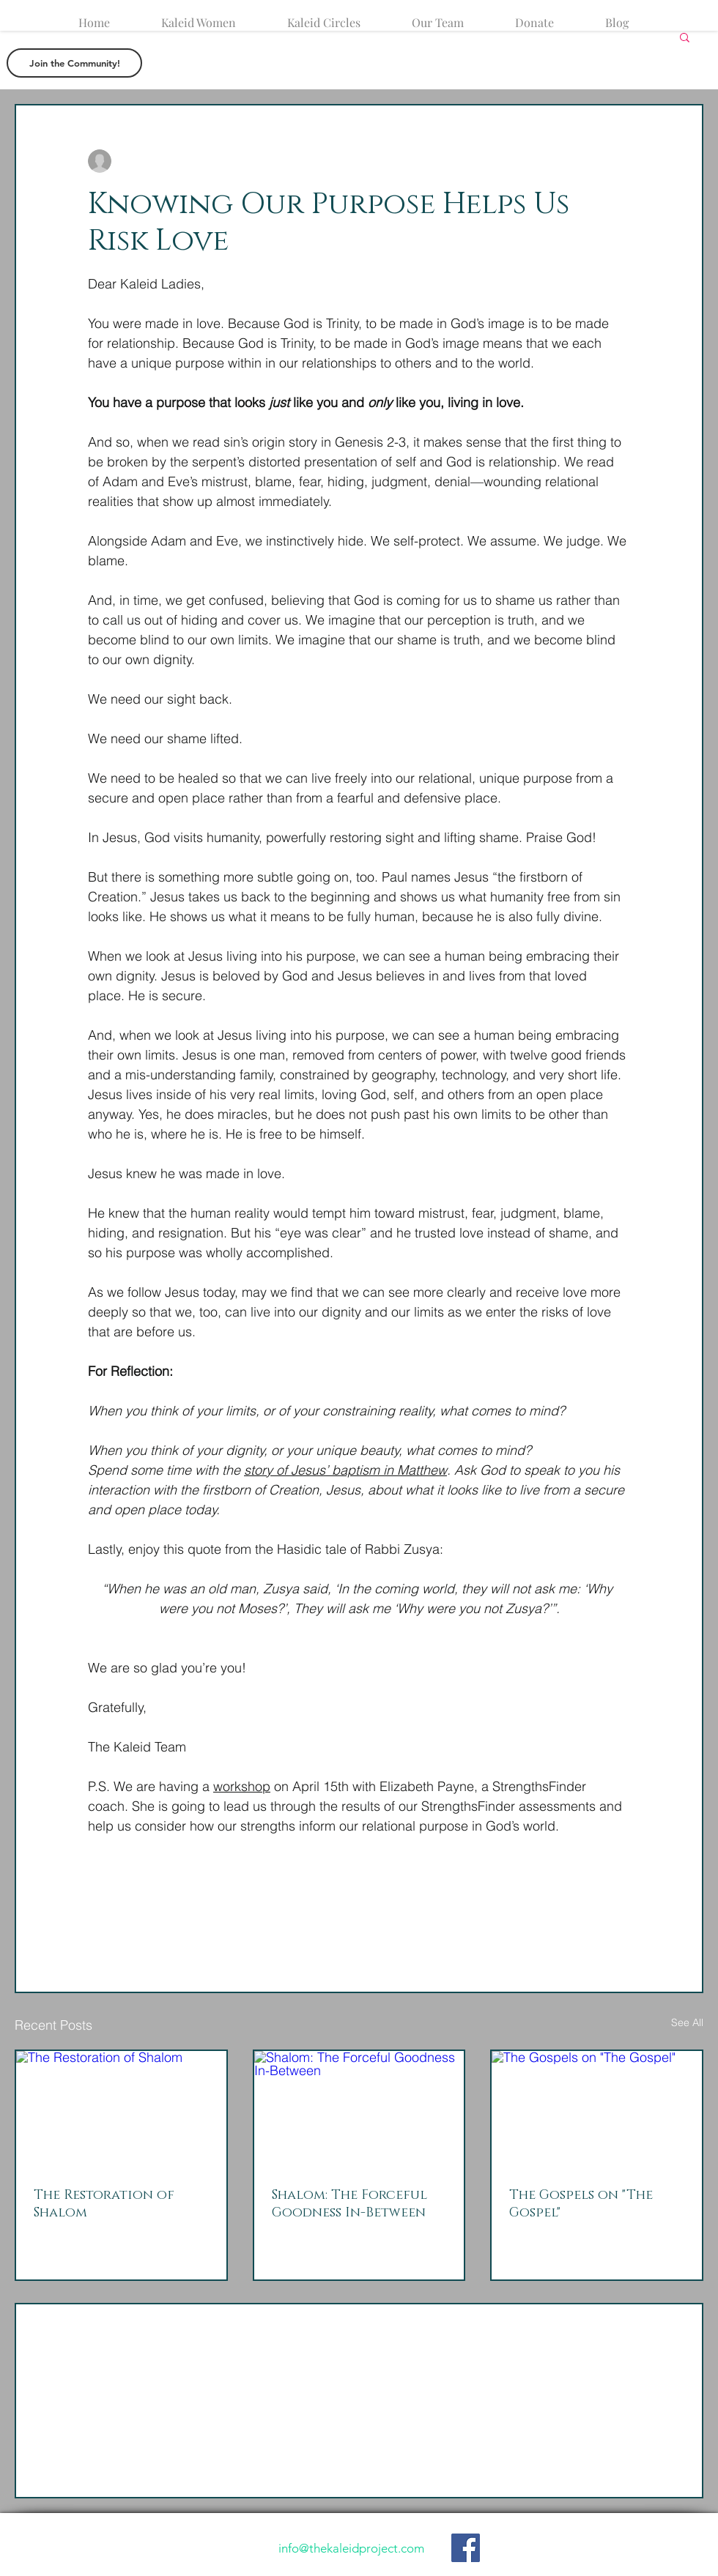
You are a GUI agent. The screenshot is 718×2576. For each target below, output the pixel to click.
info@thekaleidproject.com (351, 2548)
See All (687, 2022)
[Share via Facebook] (95, 1895)
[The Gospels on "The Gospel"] (597, 2110)
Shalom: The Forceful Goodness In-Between (349, 2204)
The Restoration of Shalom (104, 2204)
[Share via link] (203, 1895)
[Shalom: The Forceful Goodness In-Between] (359, 2110)
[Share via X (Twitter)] (131, 1895)
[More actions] (621, 161)
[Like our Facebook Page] (465, 2548)
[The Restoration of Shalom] (121, 2110)
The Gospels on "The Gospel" (581, 2204)
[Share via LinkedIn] (167, 1895)
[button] (685, 36)
